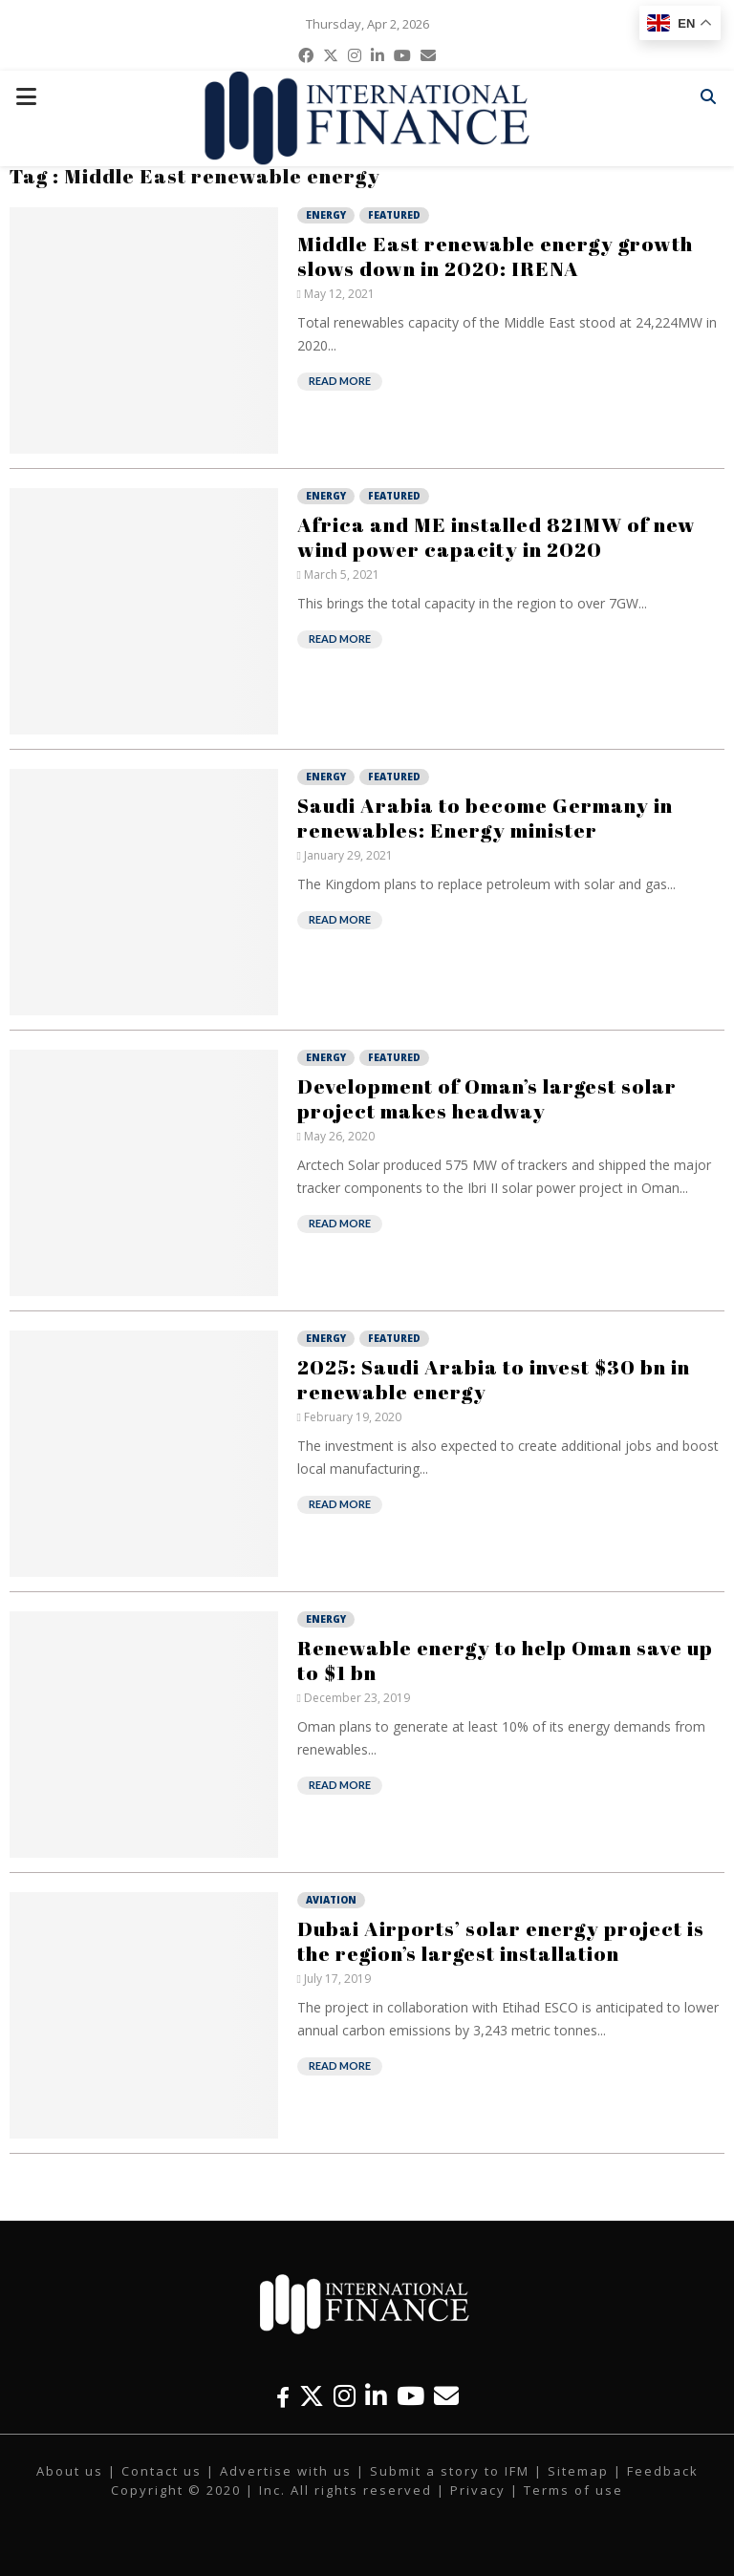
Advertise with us (286, 2471)
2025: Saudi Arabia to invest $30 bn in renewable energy (493, 1379)
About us (69, 2471)
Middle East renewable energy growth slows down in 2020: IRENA (495, 256)
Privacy (478, 2490)
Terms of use (573, 2490)
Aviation (331, 1899)
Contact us (161, 2471)
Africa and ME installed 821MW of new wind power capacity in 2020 (496, 537)
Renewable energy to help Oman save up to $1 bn (505, 1660)
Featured (394, 215)
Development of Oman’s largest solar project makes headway (487, 1098)
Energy (326, 215)
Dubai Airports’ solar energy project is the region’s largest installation (500, 1941)
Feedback (663, 2471)
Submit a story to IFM (449, 2471)
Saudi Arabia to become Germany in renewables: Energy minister (485, 817)
